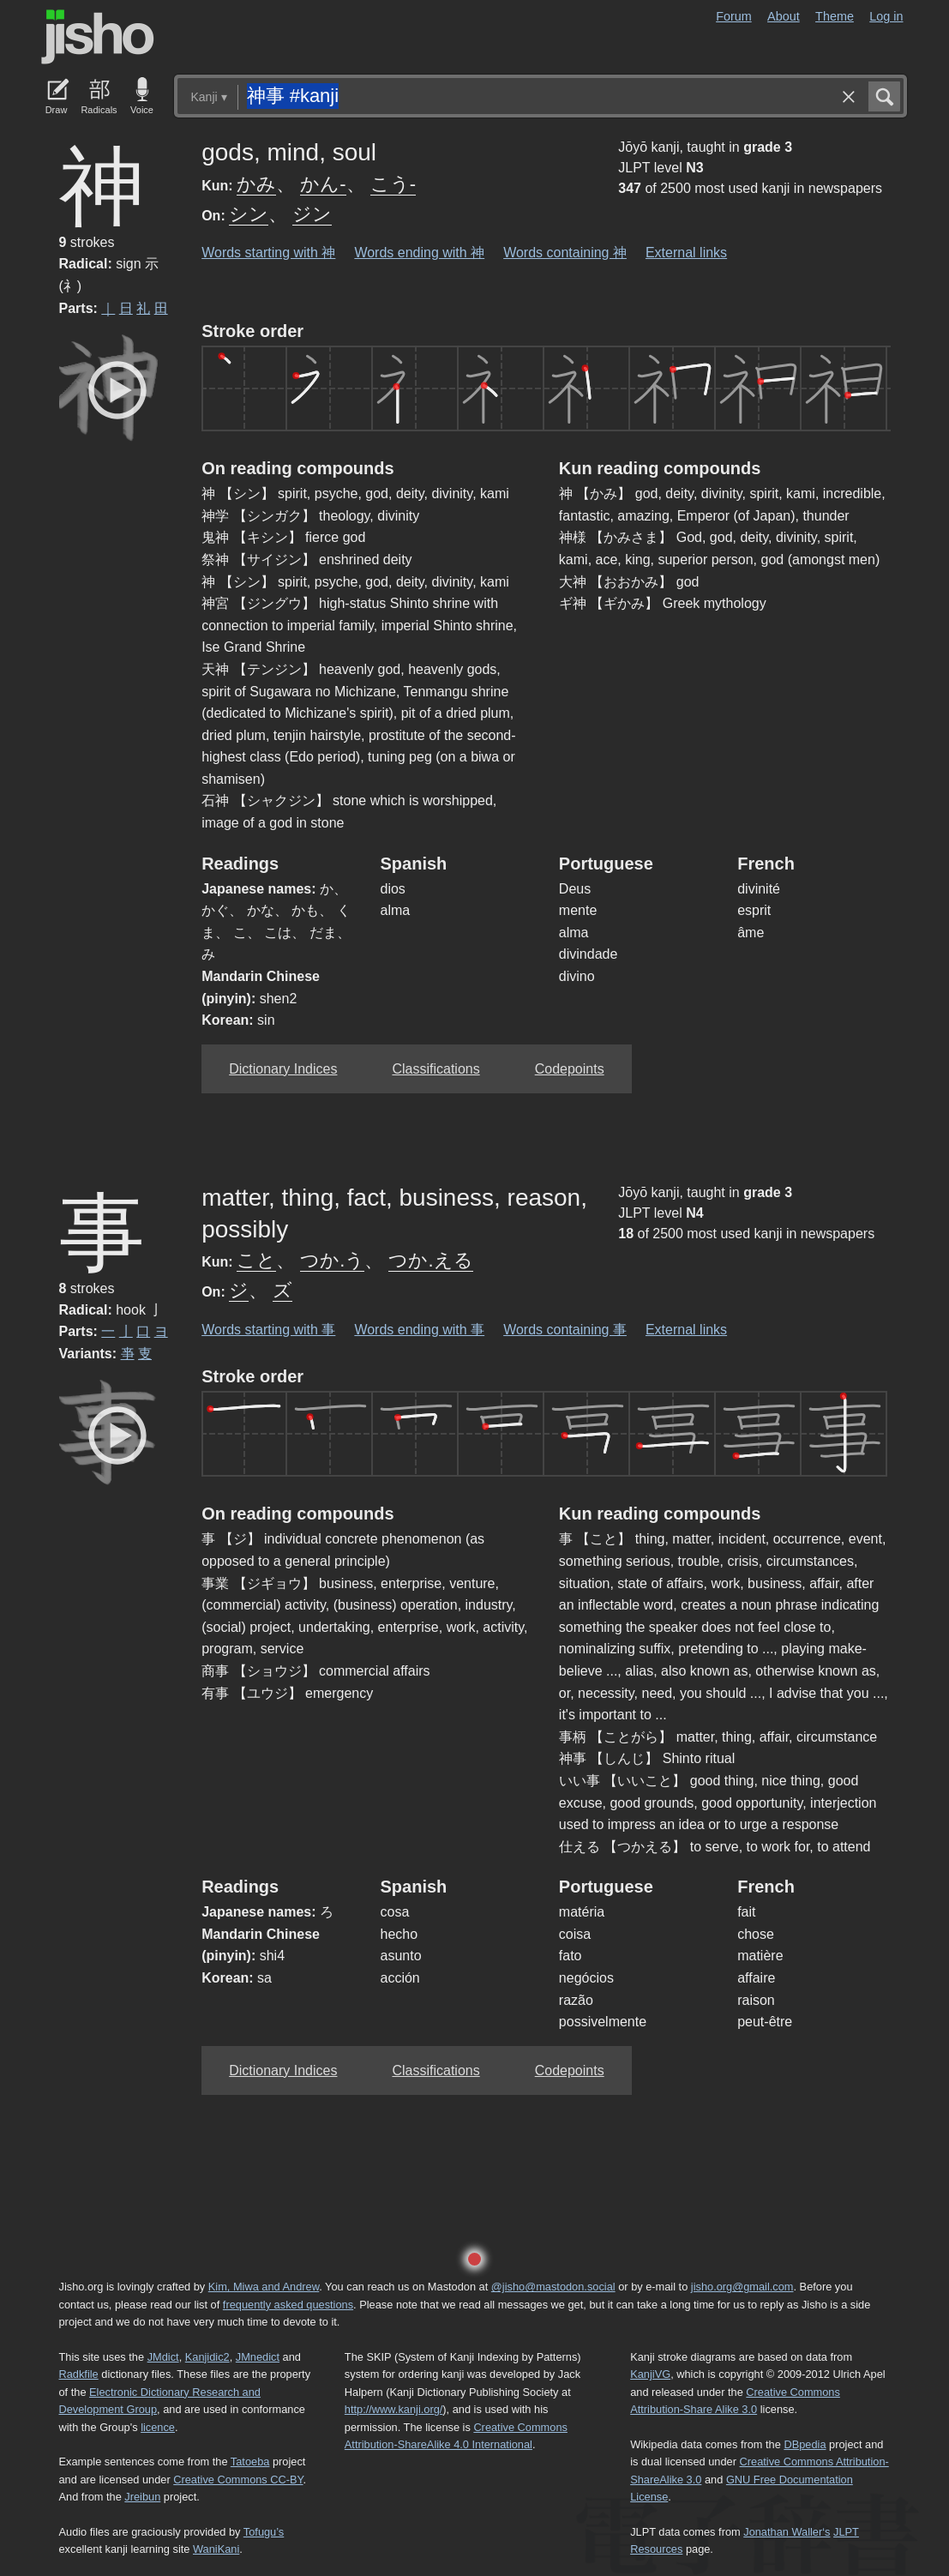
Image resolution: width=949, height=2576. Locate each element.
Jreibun (142, 2496)
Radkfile (79, 2374)
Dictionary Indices (283, 1069)
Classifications (435, 1069)
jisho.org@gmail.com (742, 2286)
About (783, 16)
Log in (886, 16)
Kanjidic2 (207, 2356)
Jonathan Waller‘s (786, 2531)
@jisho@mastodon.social (553, 2286)
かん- (322, 184)
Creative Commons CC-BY (238, 2479)
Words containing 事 (565, 1329)
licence (158, 2427)
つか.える (430, 1260)
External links (686, 252)
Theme (834, 16)
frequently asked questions (288, 2304)
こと (256, 1260)
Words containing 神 (565, 252)
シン (248, 214)
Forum (734, 16)
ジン (312, 214)
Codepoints (569, 1069)
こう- (393, 184)
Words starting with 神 (268, 252)
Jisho (97, 36)
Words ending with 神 (419, 252)
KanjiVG (650, 2374)
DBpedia (805, 2444)
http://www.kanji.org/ (394, 2409)
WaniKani (216, 2549)
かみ (256, 184)
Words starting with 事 (268, 1329)
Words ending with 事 (419, 1329)
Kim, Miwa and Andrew (263, 2286)
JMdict (163, 2356)
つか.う (332, 1260)
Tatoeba (250, 2461)
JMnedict (257, 2356)
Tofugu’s (263, 2531)
